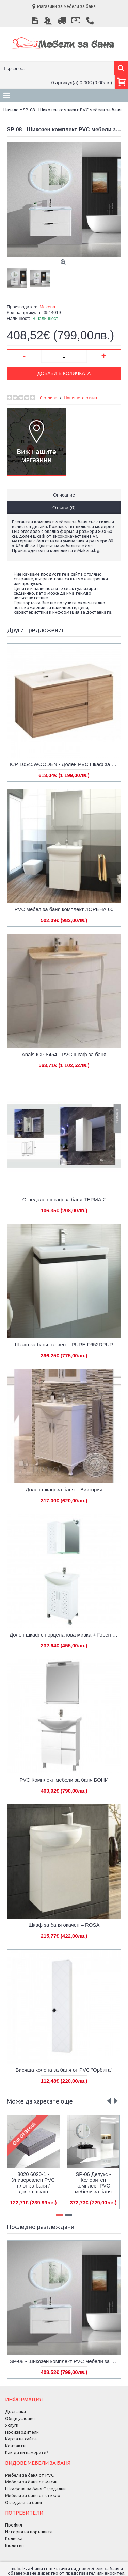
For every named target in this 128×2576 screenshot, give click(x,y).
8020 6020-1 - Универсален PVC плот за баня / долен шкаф (33, 2182)
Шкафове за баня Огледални (35, 2488)
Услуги (11, 2425)
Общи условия (20, 2418)
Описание (64, 495)
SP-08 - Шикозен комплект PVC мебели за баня (65, 2361)
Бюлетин (14, 2545)
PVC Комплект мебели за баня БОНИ (64, 1780)
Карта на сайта (21, 2438)
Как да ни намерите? (26, 2452)
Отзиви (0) (64, 507)
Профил (13, 2524)
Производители (22, 2432)
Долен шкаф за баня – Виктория (64, 1489)
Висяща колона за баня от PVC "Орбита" (64, 2070)
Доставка (15, 2411)
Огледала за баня (23, 2502)
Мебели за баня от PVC (29, 2475)
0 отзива (48, 397)
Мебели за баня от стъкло (32, 2495)
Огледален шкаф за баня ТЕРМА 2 (64, 1199)
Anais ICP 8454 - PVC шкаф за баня (64, 1054)
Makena (47, 306)
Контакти (15, 2445)
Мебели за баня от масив (31, 2481)
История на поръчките (29, 2531)
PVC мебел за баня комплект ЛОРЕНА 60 (64, 909)
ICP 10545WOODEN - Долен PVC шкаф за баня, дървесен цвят (65, 764)
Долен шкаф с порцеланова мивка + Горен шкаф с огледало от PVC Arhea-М (65, 1635)
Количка (13, 2538)
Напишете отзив (80, 397)
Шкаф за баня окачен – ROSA (64, 1925)
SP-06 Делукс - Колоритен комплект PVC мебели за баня (93, 2182)
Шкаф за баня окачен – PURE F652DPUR (64, 1344)
